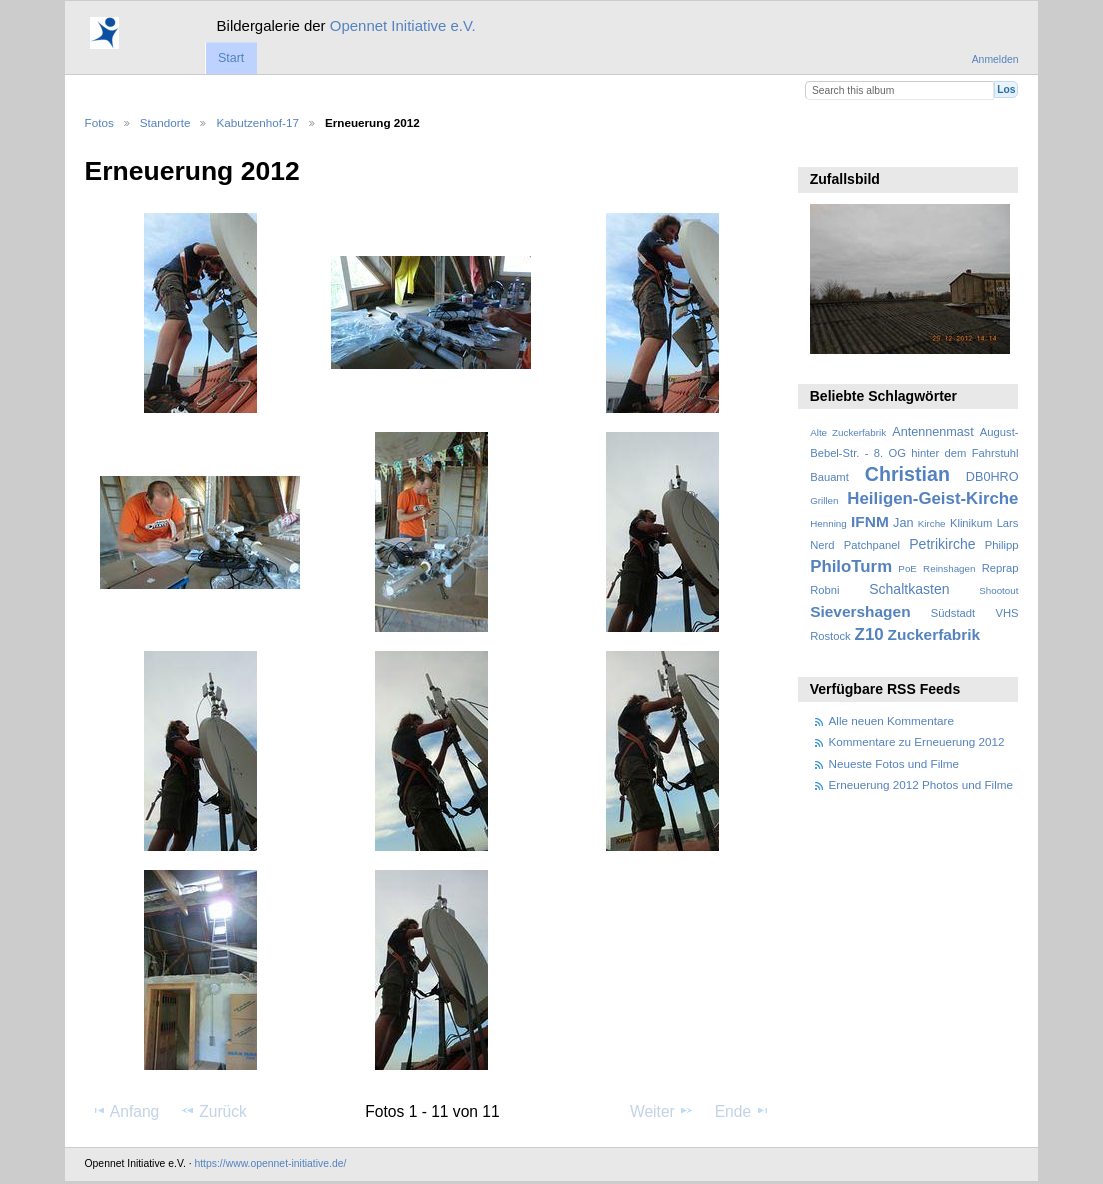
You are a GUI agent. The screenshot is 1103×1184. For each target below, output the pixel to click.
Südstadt (953, 613)
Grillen (824, 500)
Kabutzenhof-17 (257, 122)
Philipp (1002, 545)
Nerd (822, 545)
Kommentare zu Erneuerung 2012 (917, 741)
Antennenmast (932, 432)
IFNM (870, 521)
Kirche (932, 523)
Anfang (125, 1111)
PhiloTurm (851, 566)
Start (231, 58)
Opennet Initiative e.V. (403, 25)
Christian (907, 474)
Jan (903, 523)
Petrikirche (942, 544)
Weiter (662, 1111)
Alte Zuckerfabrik (848, 432)
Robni (824, 590)
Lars (1008, 523)
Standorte (165, 122)
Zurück (213, 1111)
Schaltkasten (909, 589)
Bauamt (829, 477)
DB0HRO (992, 477)
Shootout (998, 590)
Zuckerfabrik (934, 634)
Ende (743, 1111)
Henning (828, 523)
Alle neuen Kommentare (891, 720)
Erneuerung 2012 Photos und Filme (921, 784)
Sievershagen (860, 611)
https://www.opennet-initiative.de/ (270, 1163)
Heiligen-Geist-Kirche (932, 498)
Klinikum (971, 523)
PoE (907, 568)
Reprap (1000, 568)
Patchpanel (872, 545)
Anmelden (995, 59)
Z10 (869, 634)
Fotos (99, 122)
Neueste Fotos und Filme (894, 763)
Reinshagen (949, 568)
